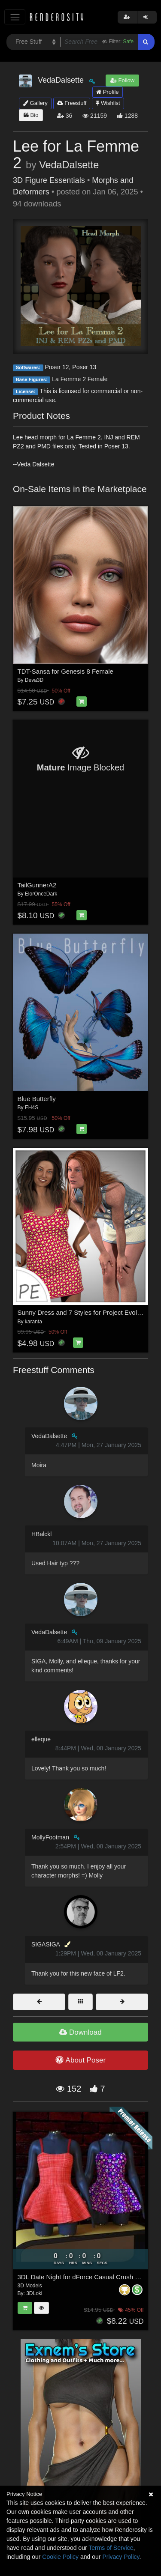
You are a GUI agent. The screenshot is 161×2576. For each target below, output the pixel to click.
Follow (122, 80)
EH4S (31, 1107)
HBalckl (41, 1534)
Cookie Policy (60, 2556)
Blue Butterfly (37, 1098)
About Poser (80, 2060)
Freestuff (72, 103)
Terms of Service (110, 2547)
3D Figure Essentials (49, 180)
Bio (31, 115)
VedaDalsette (69, 164)
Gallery (35, 103)
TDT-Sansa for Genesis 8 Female (65, 671)
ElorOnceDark (41, 894)
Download (80, 2032)
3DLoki (34, 2293)
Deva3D (34, 680)
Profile (107, 92)
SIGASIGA (45, 1944)
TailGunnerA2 (37, 885)
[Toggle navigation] (14, 16)
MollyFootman (50, 1837)
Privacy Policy (120, 2556)
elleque (41, 1739)
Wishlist (108, 103)
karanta (33, 1322)
